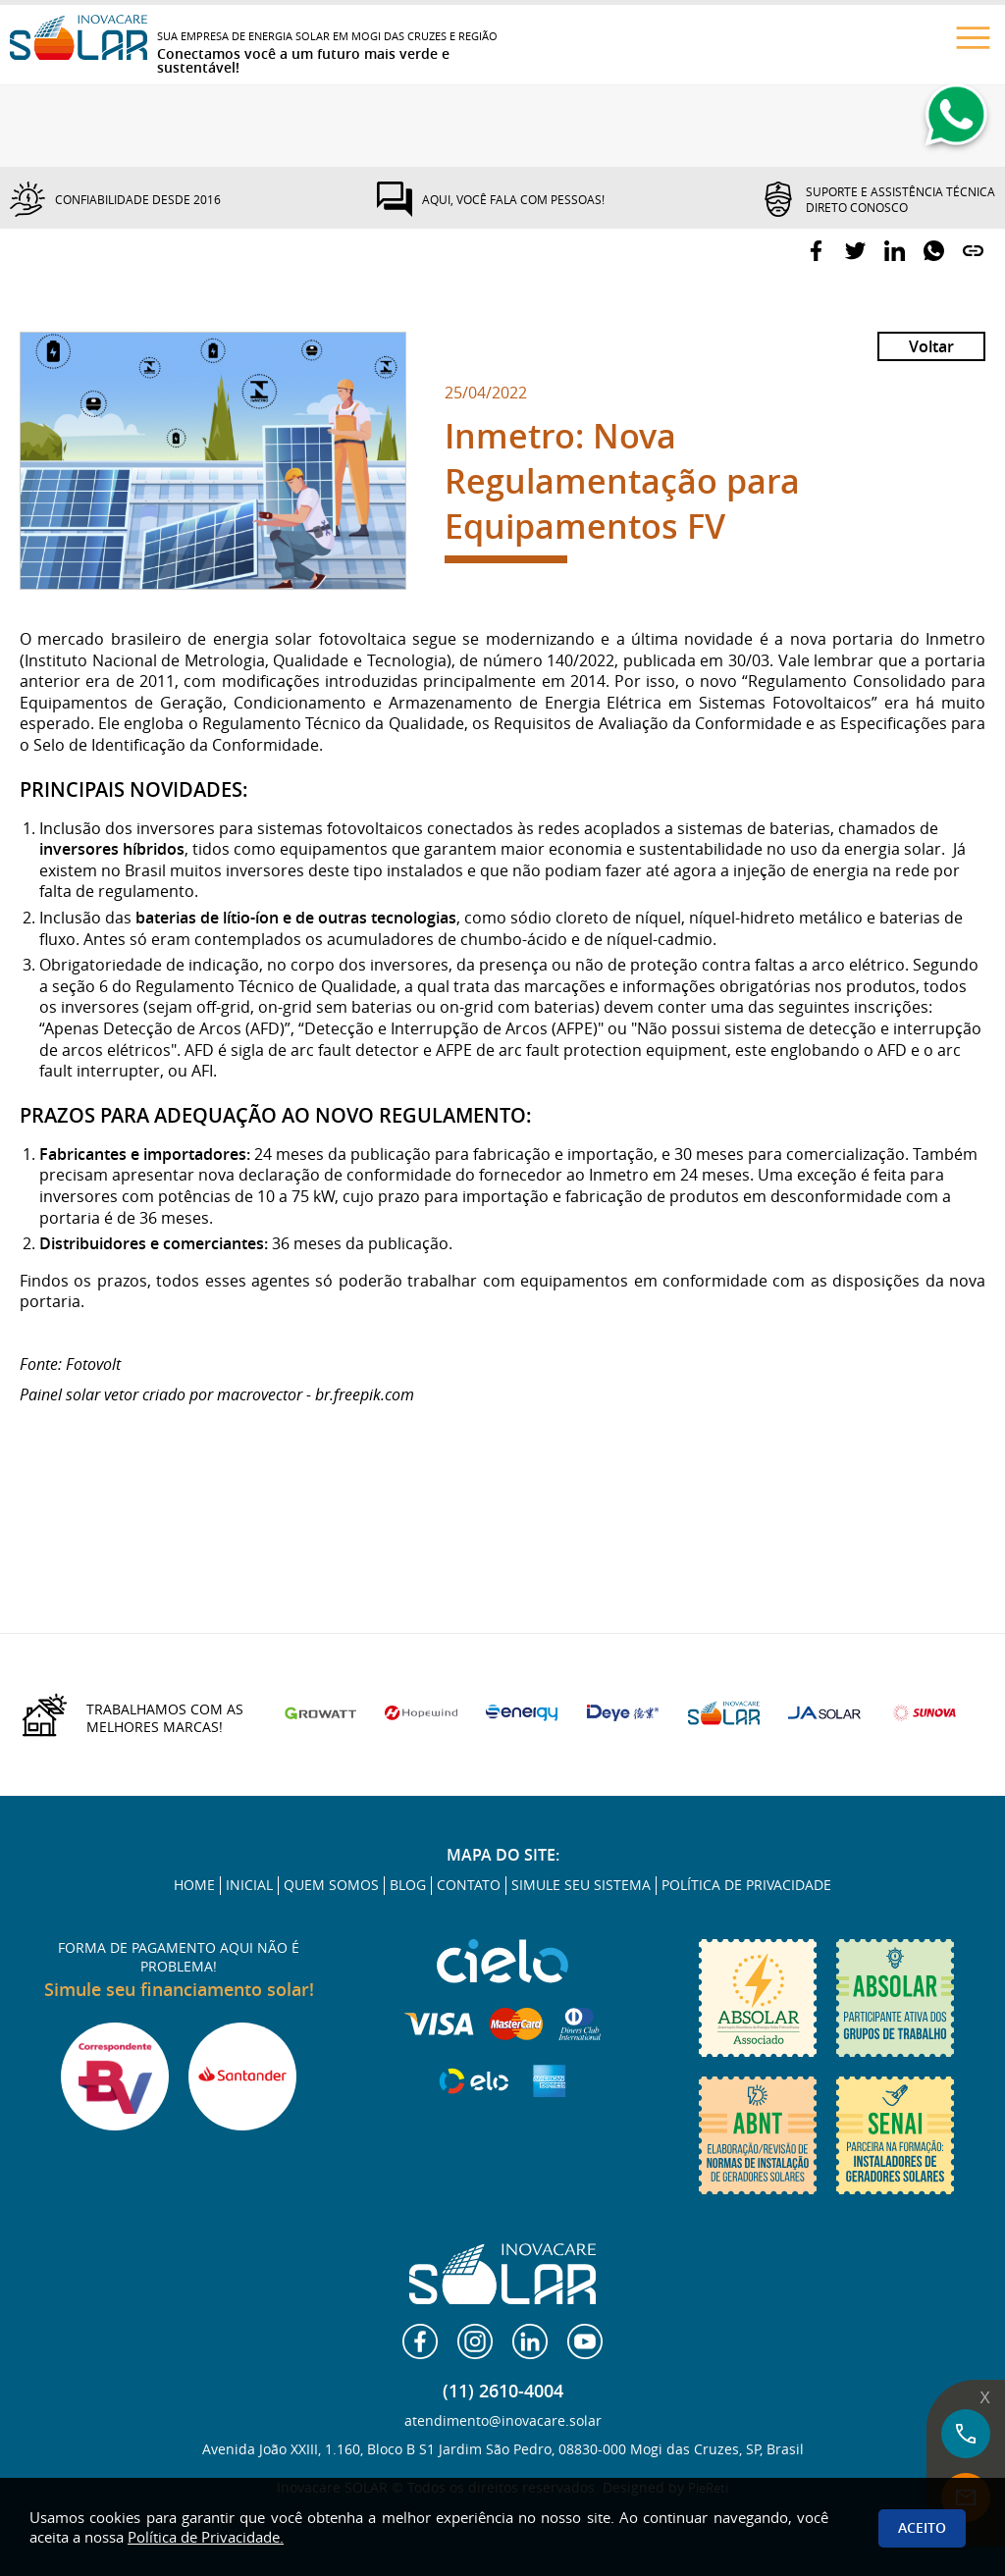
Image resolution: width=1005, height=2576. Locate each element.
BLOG (408, 1885)
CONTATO (469, 1885)
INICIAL (249, 1885)
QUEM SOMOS (331, 1885)
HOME (194, 1885)
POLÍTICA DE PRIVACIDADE (746, 1885)
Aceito (922, 2527)
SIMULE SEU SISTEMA (581, 1885)
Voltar (931, 346)
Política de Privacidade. (206, 2537)
